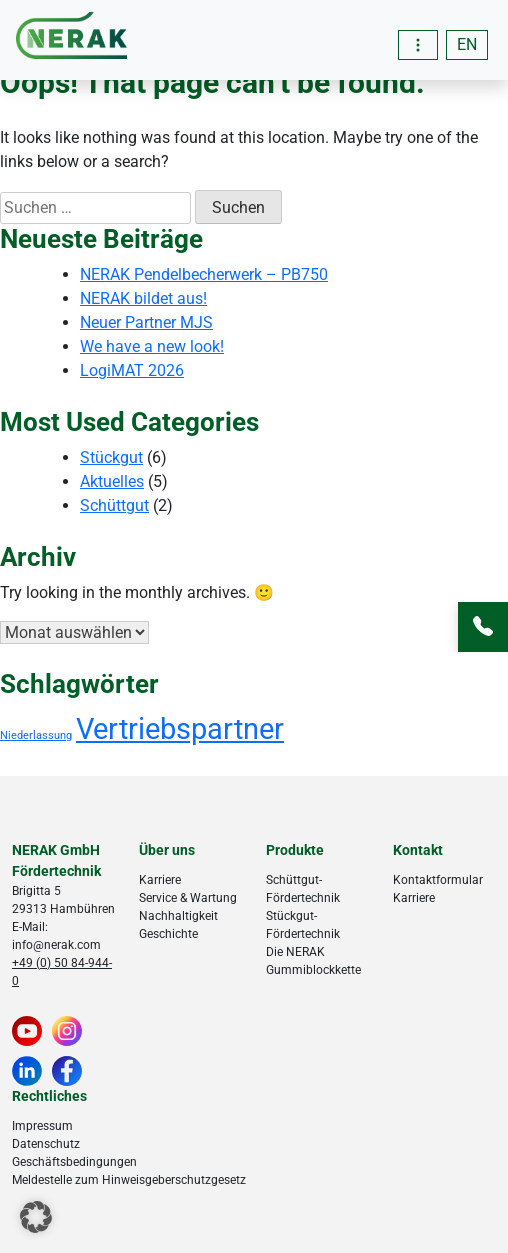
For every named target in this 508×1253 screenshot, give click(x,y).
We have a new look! (152, 346)
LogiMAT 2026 (132, 370)
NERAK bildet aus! (143, 298)
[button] (36, 1217)
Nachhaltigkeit (178, 916)
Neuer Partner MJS (146, 322)
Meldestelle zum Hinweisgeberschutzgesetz (129, 1180)
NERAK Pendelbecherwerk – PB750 (204, 274)
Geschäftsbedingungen (74, 1162)
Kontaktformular (438, 880)
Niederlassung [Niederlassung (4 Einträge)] (36, 735)
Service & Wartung (188, 898)
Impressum (42, 1126)
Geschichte (168, 934)
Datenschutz (46, 1144)
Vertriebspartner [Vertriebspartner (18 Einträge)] (180, 729)
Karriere (160, 880)
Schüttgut (114, 505)
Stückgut (111, 457)
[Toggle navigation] (418, 45)
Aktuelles (112, 481)
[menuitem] (467, 45)
